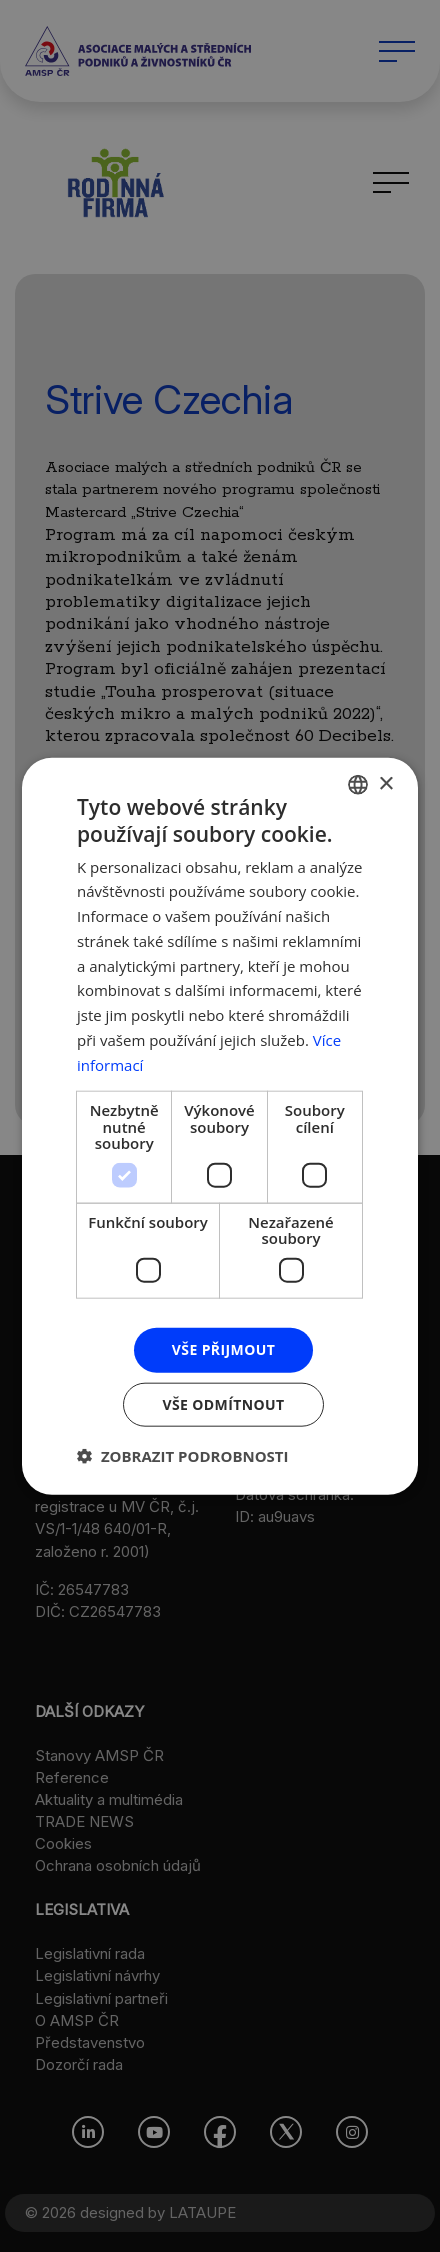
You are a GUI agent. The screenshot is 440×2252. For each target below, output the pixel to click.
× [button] (385, 783)
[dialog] (220, 1126)
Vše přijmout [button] (223, 1349)
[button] (183, 1455)
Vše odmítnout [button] (223, 1403)
